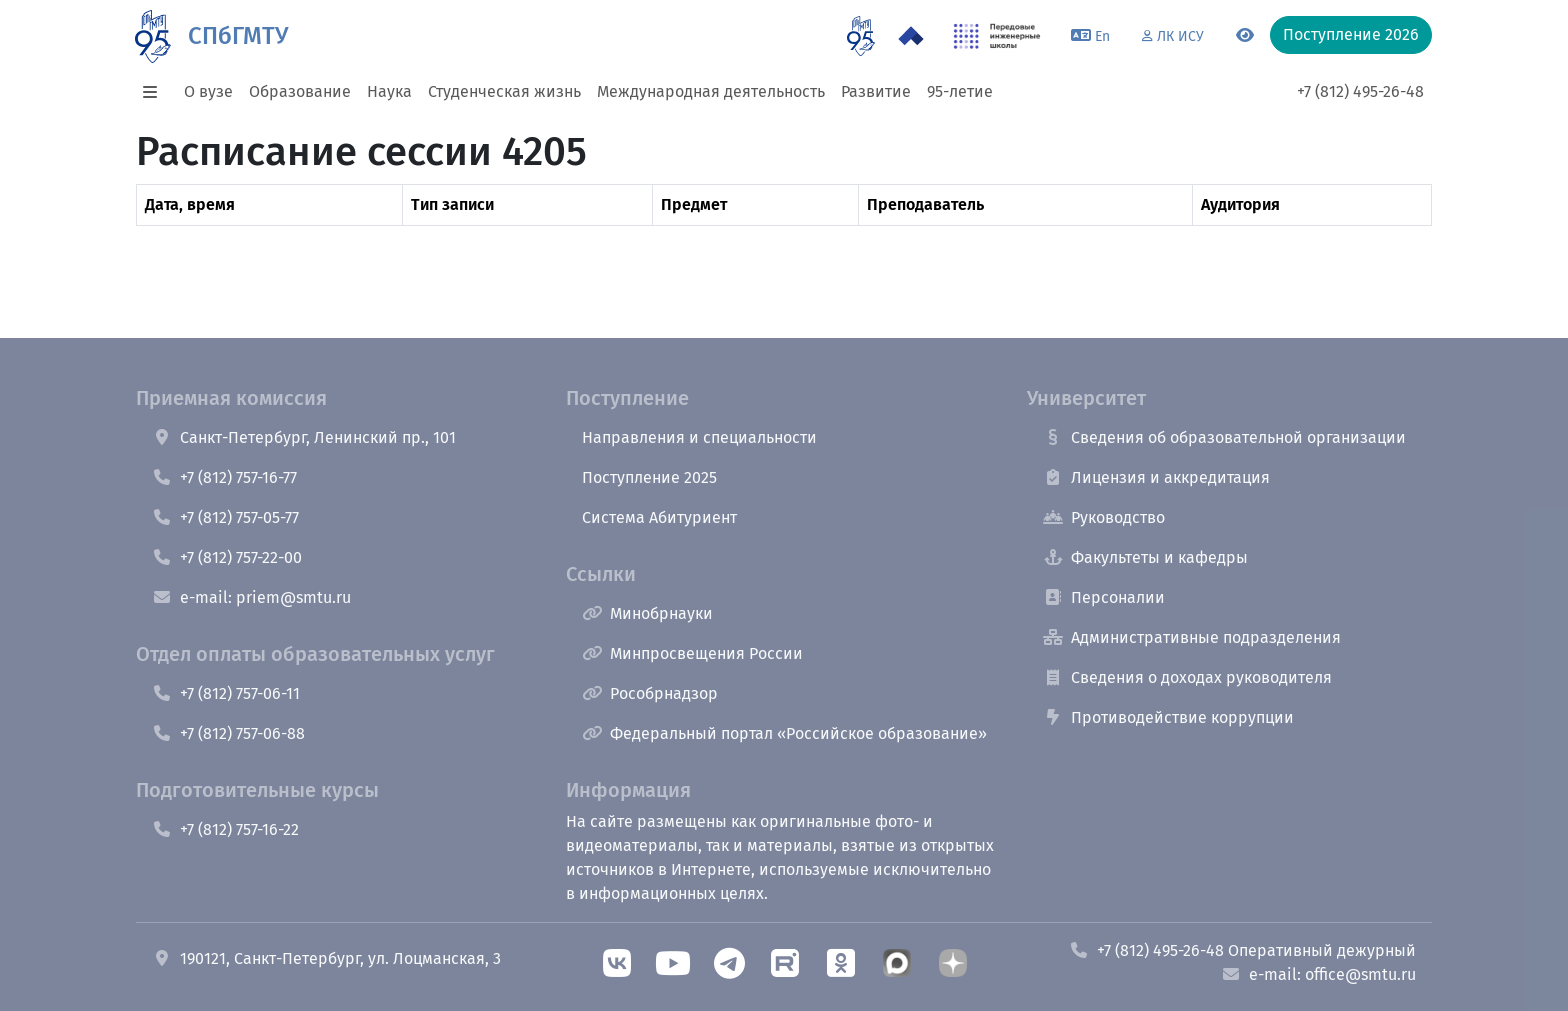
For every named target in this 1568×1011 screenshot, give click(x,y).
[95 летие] (860, 36)
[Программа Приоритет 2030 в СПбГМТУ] (911, 36)
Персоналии (1104, 597)
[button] (156, 92)
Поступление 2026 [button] (1351, 34)
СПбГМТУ (238, 36)
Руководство (1104, 517)
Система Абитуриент (659, 517)
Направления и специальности (699, 437)
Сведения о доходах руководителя (1187, 677)
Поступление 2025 (649, 477)
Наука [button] (389, 91)
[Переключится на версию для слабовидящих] (1245, 36)
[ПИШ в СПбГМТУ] (997, 36)
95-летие (960, 91)
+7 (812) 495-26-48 (1360, 91)
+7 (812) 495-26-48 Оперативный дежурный (1242, 950)
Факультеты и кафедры (1145, 557)
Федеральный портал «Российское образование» (784, 733)
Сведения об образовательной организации (1224, 437)
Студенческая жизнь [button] (504, 91)
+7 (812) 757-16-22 (225, 829)
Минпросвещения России (692, 653)
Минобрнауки (647, 613)
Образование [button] (300, 91)
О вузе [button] (208, 91)
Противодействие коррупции (1168, 717)
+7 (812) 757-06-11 (226, 693)
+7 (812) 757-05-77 (225, 517)
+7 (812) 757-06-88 (228, 733)
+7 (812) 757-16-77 (224, 477)
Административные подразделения (1192, 637)
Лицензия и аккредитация (1156, 477)
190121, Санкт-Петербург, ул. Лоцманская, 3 (326, 958)
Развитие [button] (876, 91)
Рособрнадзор (650, 693)
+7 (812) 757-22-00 (227, 557)
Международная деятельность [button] (711, 91)
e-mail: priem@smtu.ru (251, 597)
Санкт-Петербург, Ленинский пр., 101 (304, 437)
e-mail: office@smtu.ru (1318, 974)
